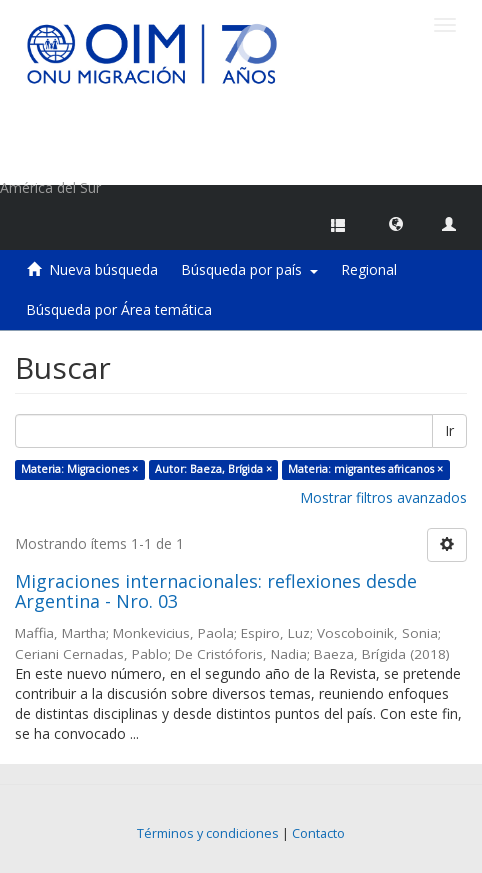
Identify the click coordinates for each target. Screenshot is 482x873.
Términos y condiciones (208, 833)
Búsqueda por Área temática (119, 309)
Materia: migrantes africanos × (365, 469)
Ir (449, 430)
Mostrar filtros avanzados (383, 497)
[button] (396, 223)
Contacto (318, 833)
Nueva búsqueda (103, 269)
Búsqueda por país (249, 269)
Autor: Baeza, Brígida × (213, 469)
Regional (369, 269)
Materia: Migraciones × (79, 469)
